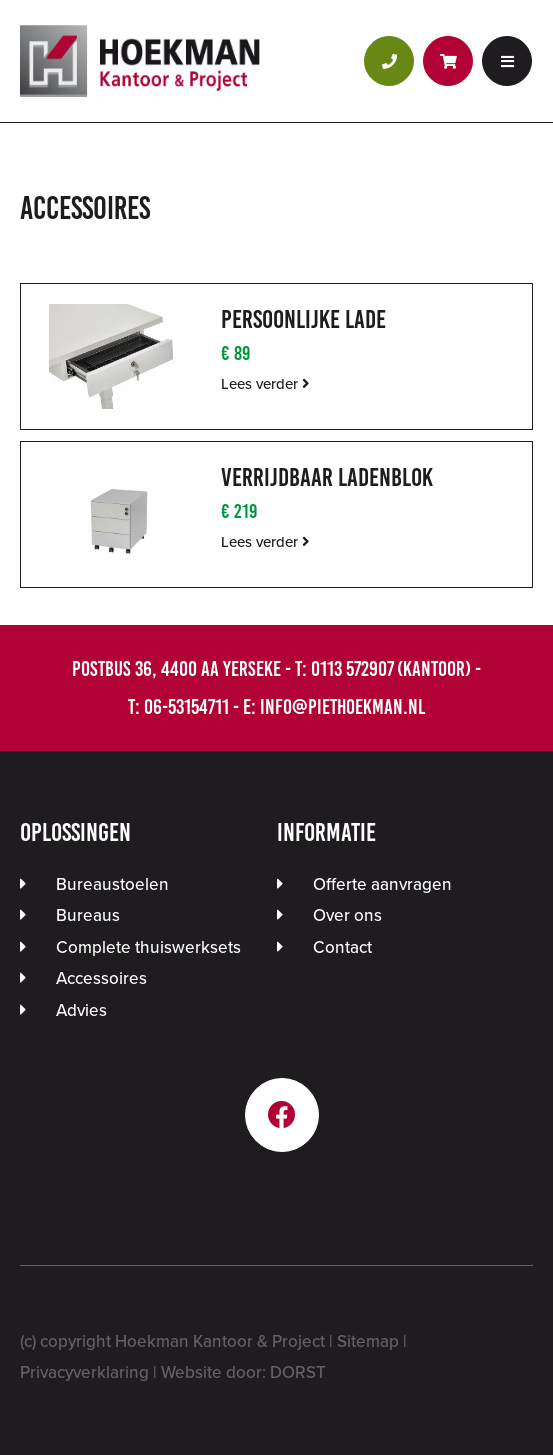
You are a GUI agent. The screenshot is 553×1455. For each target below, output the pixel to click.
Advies (81, 1010)
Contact (342, 947)
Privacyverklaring (84, 1372)
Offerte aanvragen (382, 884)
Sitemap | (372, 1341)
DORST (298, 1372)
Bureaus (88, 915)
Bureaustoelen (112, 884)
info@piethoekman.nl (342, 706)
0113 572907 (352, 668)
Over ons (347, 915)
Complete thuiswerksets (148, 947)
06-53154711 (186, 706)
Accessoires (101, 978)
